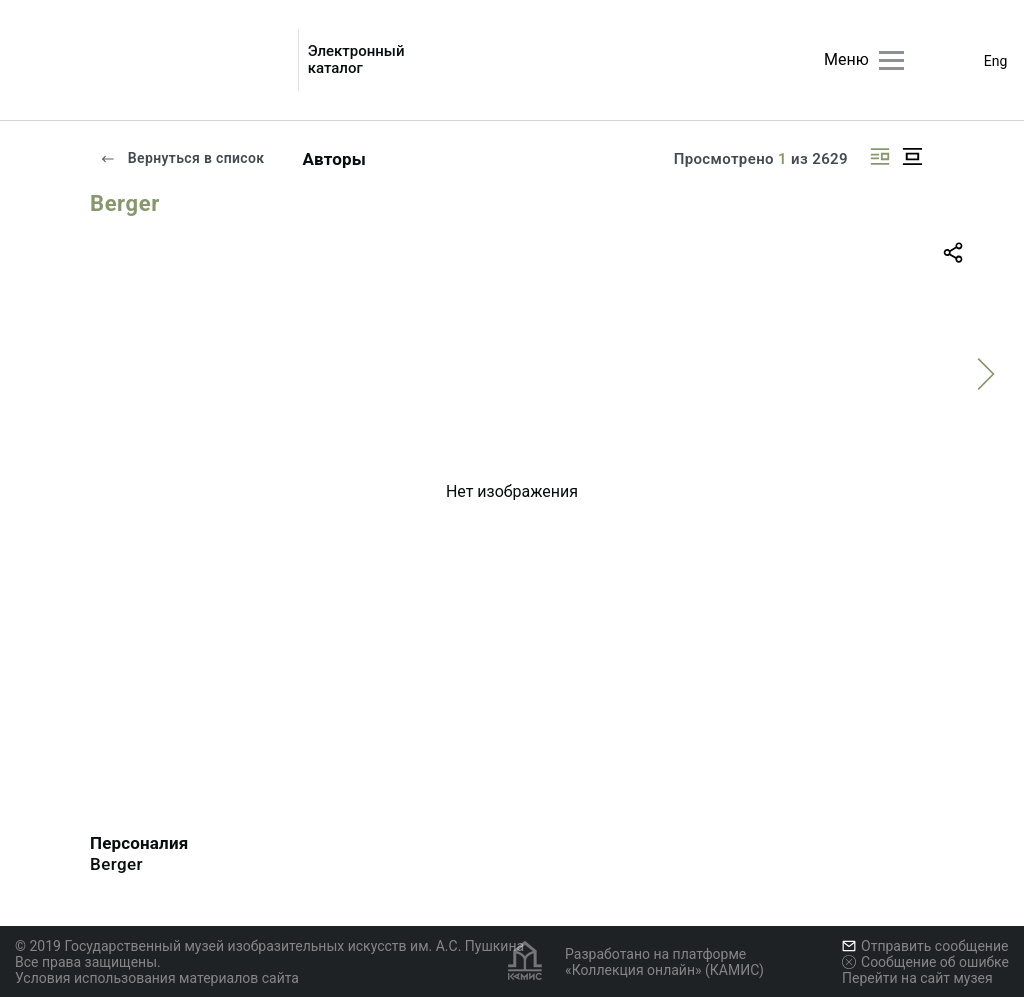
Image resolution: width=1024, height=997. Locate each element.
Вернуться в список (182, 158)
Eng (996, 61)
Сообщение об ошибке (925, 962)
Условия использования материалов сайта (157, 978)
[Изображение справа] (880, 156)
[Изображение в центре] (912, 156)
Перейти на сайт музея (917, 978)
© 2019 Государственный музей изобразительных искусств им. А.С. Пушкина (269, 946)
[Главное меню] (891, 60)
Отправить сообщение (925, 946)
